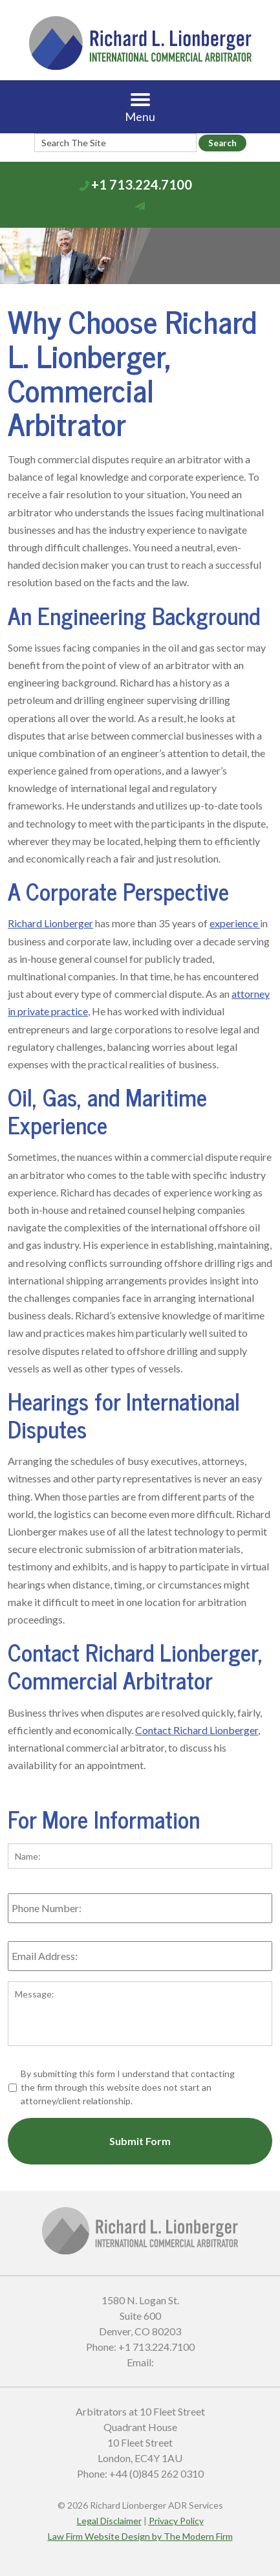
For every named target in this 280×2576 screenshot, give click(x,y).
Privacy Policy (176, 2520)
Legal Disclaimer (109, 2520)
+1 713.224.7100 (141, 184)
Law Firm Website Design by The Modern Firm (140, 2536)
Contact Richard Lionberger (196, 1730)
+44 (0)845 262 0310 (156, 2473)
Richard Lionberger (50, 923)
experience (235, 923)
